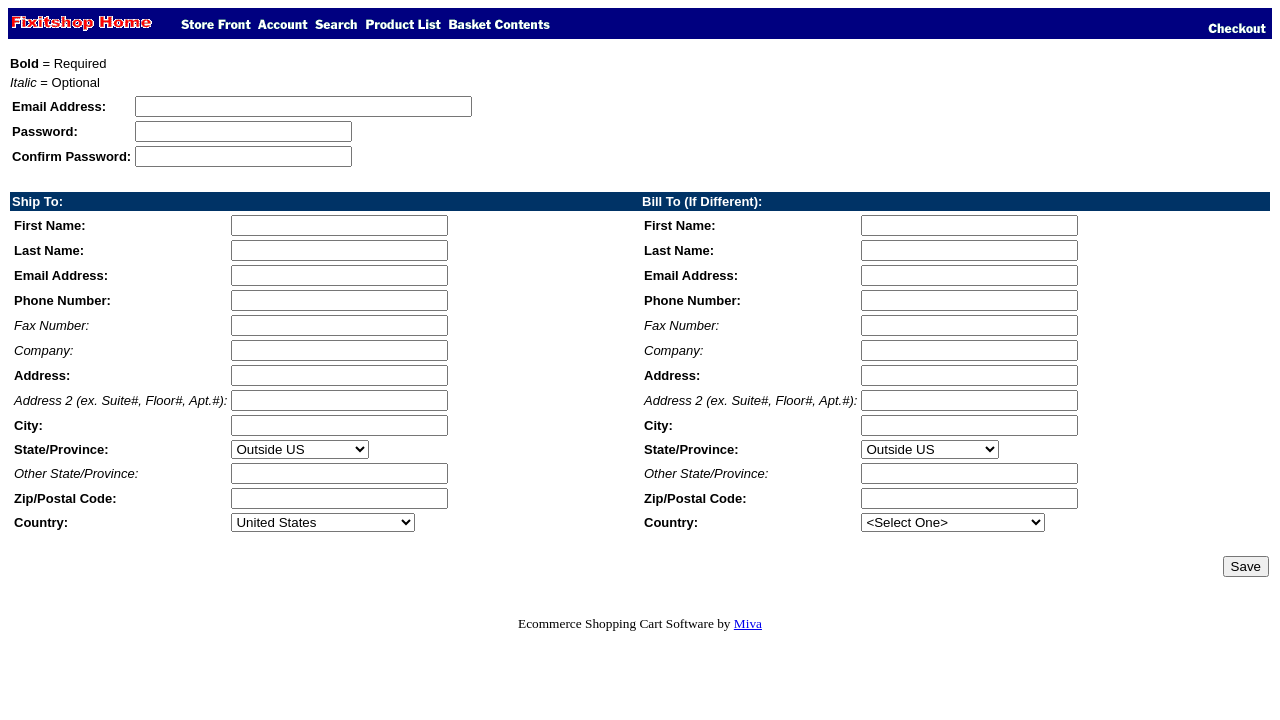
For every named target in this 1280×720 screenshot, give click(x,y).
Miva (748, 623)
